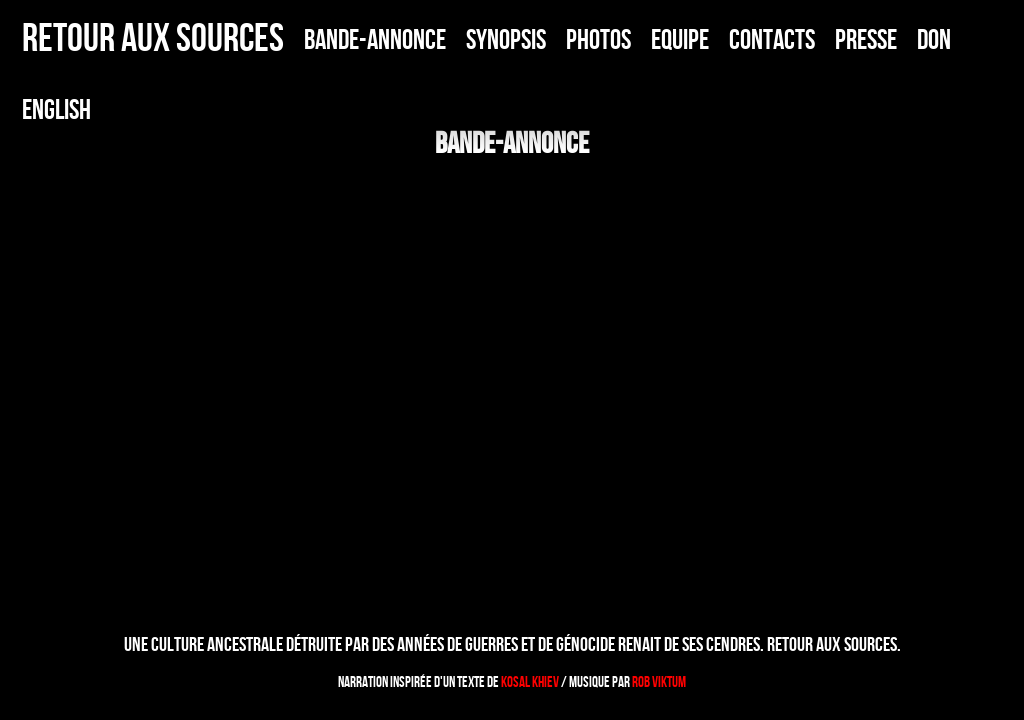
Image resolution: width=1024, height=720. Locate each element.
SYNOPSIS (506, 39)
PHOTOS (598, 39)
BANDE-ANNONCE (375, 39)
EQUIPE (680, 39)
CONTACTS (772, 39)
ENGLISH (56, 109)
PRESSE (866, 39)
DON (934, 39)
